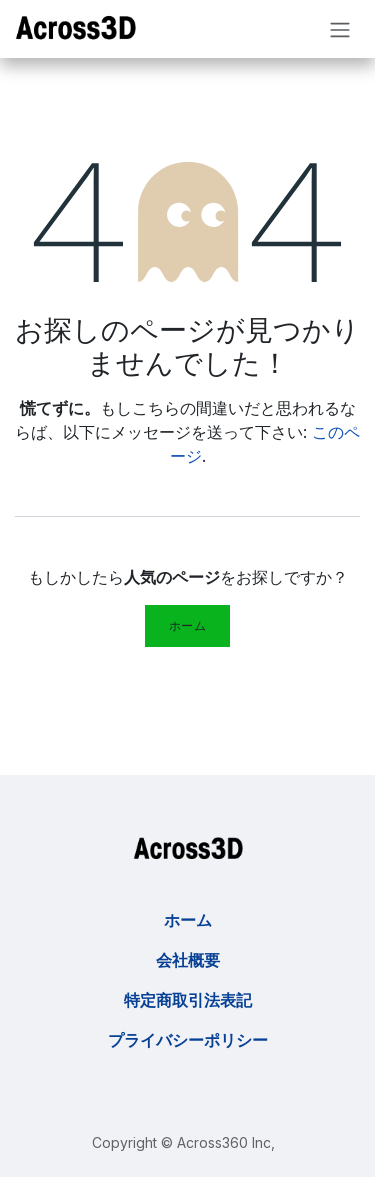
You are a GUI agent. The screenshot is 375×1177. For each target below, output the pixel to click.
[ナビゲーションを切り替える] (340, 29)
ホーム (188, 625)
